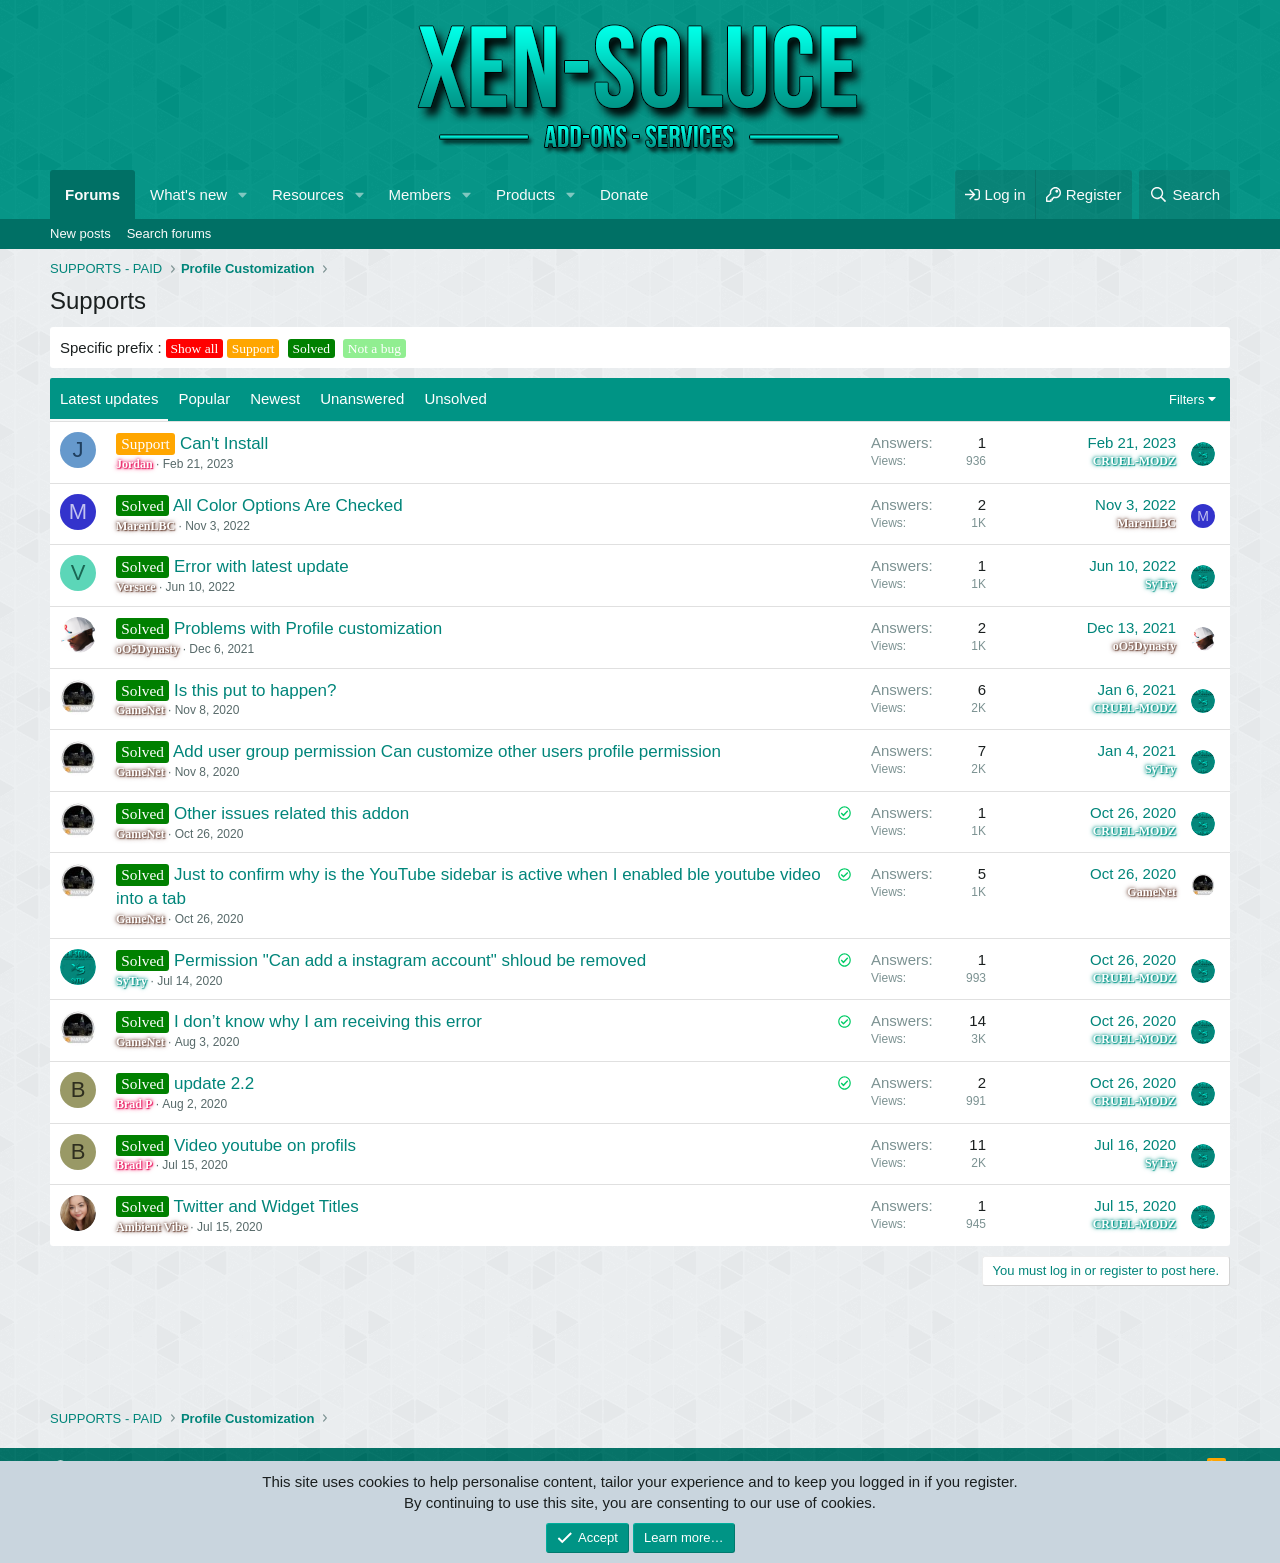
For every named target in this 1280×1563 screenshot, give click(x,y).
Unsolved (455, 398)
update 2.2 (214, 1083)
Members (420, 194)
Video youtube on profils (265, 1145)
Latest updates (109, 398)
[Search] (1184, 194)
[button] (243, 194)
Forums (92, 194)
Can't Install (224, 443)
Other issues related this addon (291, 813)
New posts (80, 233)
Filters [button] (1186, 399)
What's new (188, 194)
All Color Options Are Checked (288, 505)
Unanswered (362, 398)
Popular (204, 398)
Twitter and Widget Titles (266, 1206)
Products (525, 194)
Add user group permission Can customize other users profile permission (447, 751)
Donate (624, 194)
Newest (275, 398)
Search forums (169, 233)
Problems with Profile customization (308, 628)
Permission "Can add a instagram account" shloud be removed (410, 960)
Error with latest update (261, 566)
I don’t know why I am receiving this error (328, 1021)
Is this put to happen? (255, 690)
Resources (308, 194)
